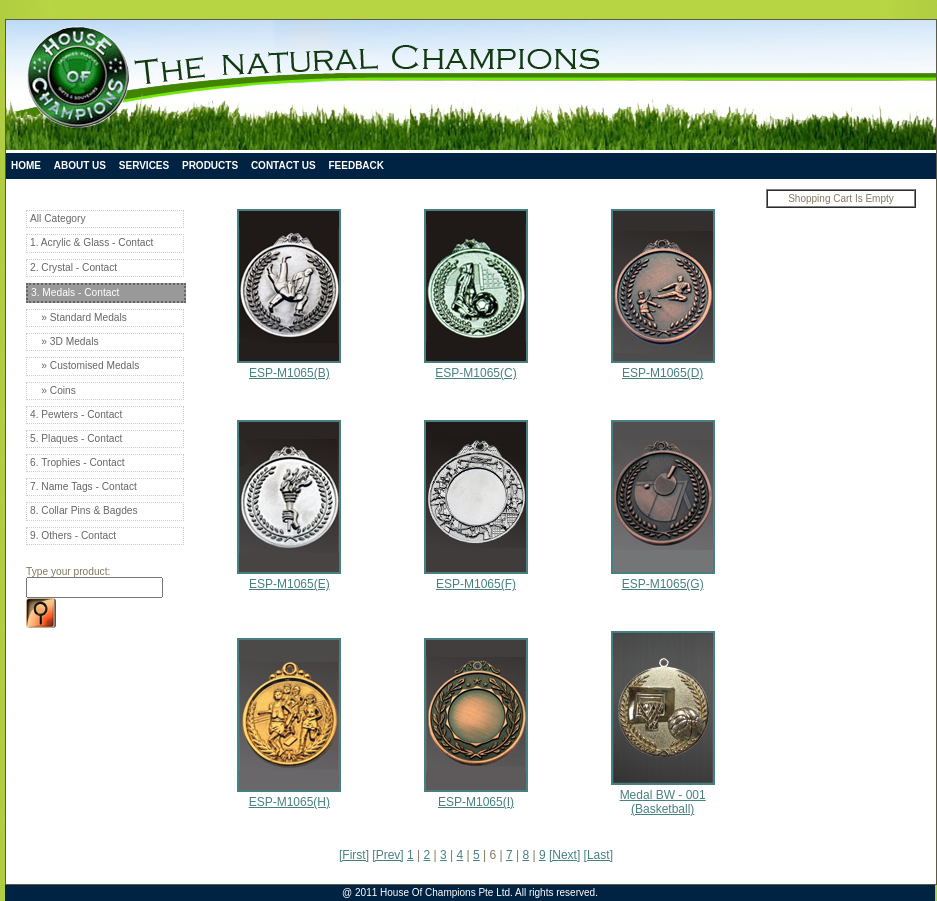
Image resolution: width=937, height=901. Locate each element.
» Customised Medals (84, 365)
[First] (354, 855)
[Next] (564, 855)
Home (26, 165)
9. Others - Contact (73, 535)
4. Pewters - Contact (76, 414)
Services (144, 165)
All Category (58, 218)
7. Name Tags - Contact (83, 486)
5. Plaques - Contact (76, 438)
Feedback (356, 165)
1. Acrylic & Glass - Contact (91, 242)
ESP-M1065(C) (476, 366)
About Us (80, 165)
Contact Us (283, 165)
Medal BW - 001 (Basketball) (663, 795)
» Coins (53, 390)
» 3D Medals (64, 341)
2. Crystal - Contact (73, 267)
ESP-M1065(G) (663, 577)
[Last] (598, 855)
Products (210, 165)
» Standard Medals (78, 317)
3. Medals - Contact (75, 292)
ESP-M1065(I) (476, 795)
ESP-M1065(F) (476, 577)
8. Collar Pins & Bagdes (84, 510)
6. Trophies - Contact (77, 462)
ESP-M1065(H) (289, 795)
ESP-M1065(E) (289, 577)
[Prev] (387, 855)
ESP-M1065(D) (663, 366)
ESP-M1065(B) (289, 366)
